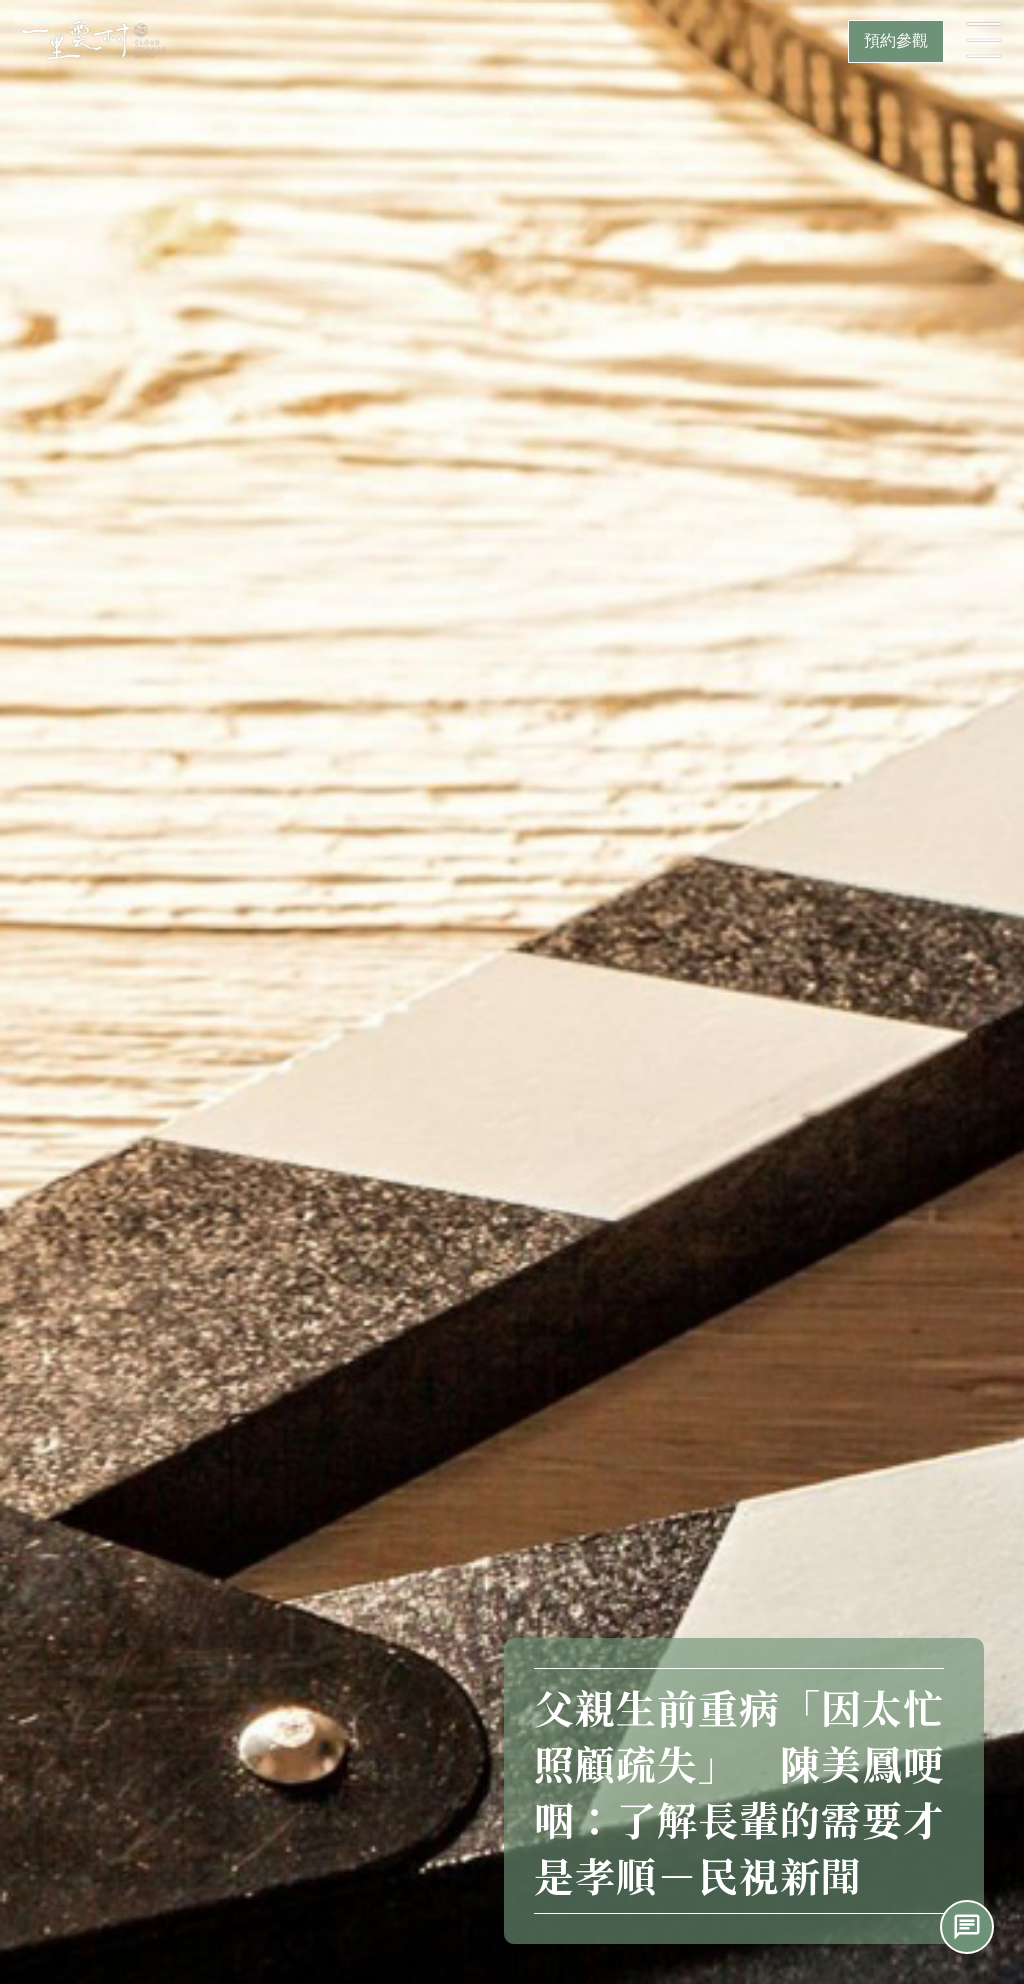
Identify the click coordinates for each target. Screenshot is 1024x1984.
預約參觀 (896, 40)
